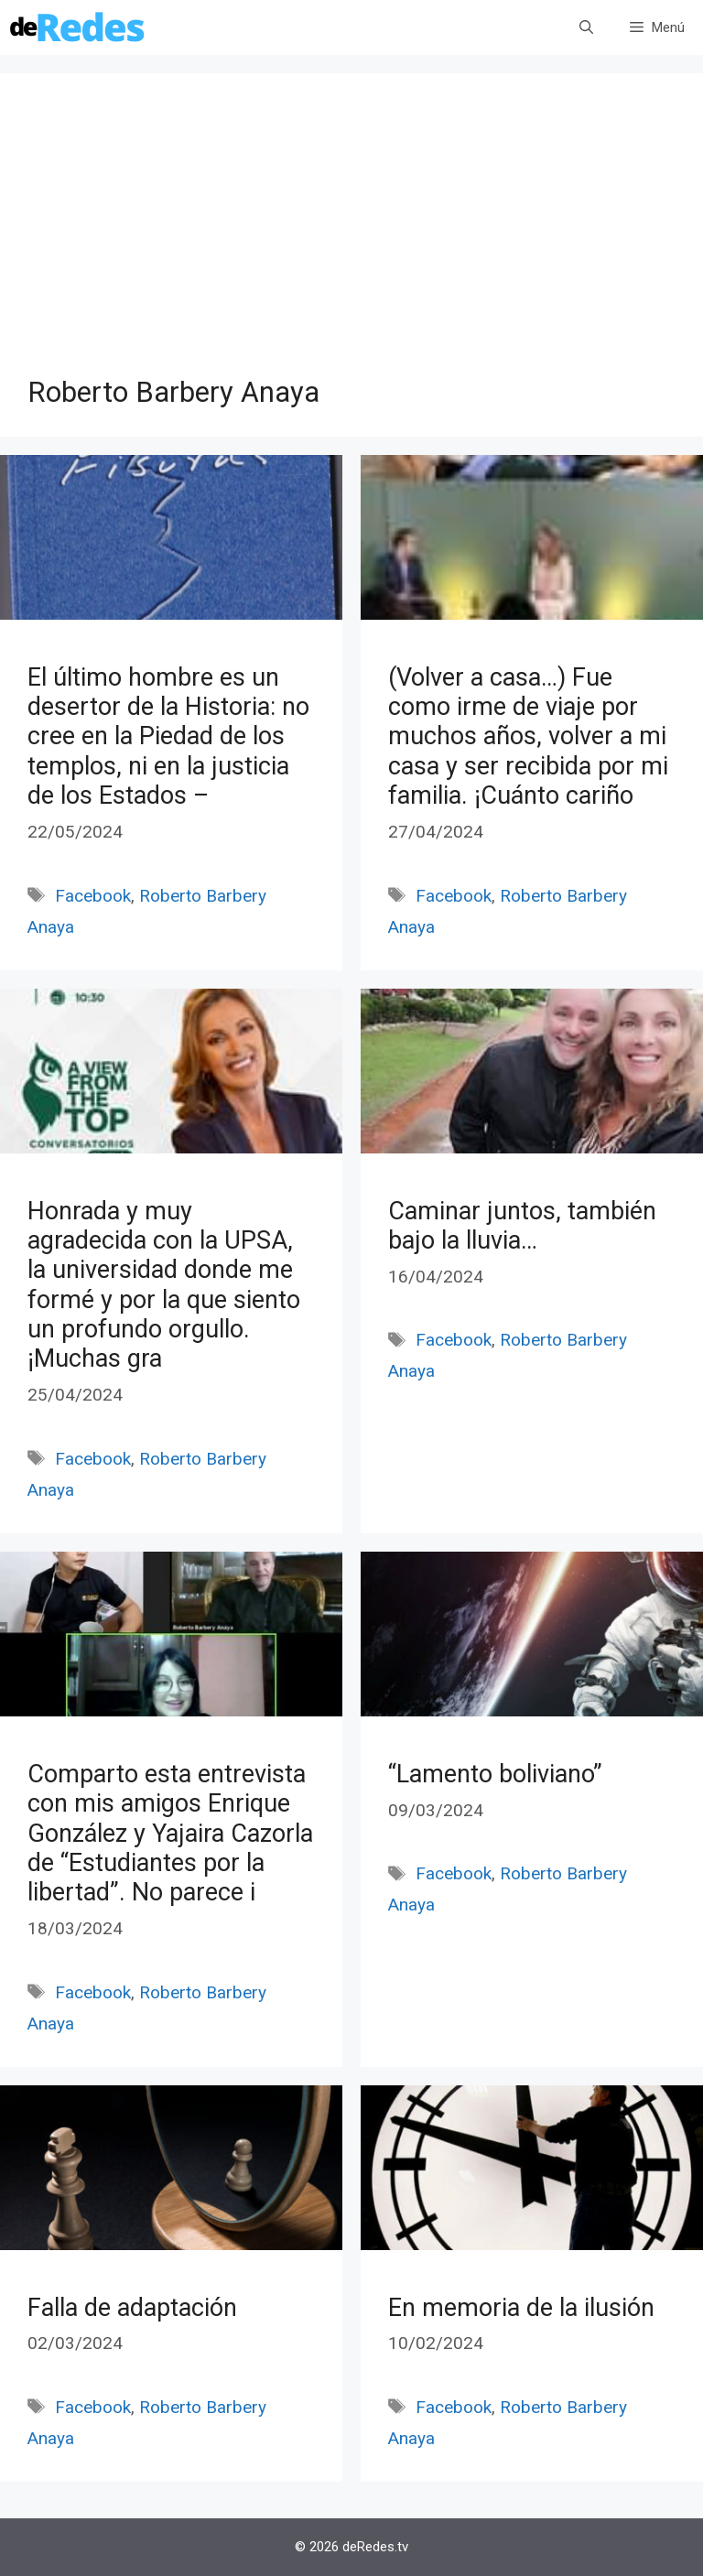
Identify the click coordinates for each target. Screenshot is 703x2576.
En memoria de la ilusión (521, 2307)
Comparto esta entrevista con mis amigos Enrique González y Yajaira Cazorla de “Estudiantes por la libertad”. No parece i (170, 1833)
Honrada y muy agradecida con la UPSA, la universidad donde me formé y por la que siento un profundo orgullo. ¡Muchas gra (163, 1285)
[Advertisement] (351, 238)
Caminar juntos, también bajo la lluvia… (522, 1225)
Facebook (93, 895)
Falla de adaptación (132, 2307)
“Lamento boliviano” (495, 1774)
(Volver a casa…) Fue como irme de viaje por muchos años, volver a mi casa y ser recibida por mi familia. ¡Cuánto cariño (528, 737)
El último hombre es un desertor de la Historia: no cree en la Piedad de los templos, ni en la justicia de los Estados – (168, 737)
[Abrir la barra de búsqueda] (586, 27)
